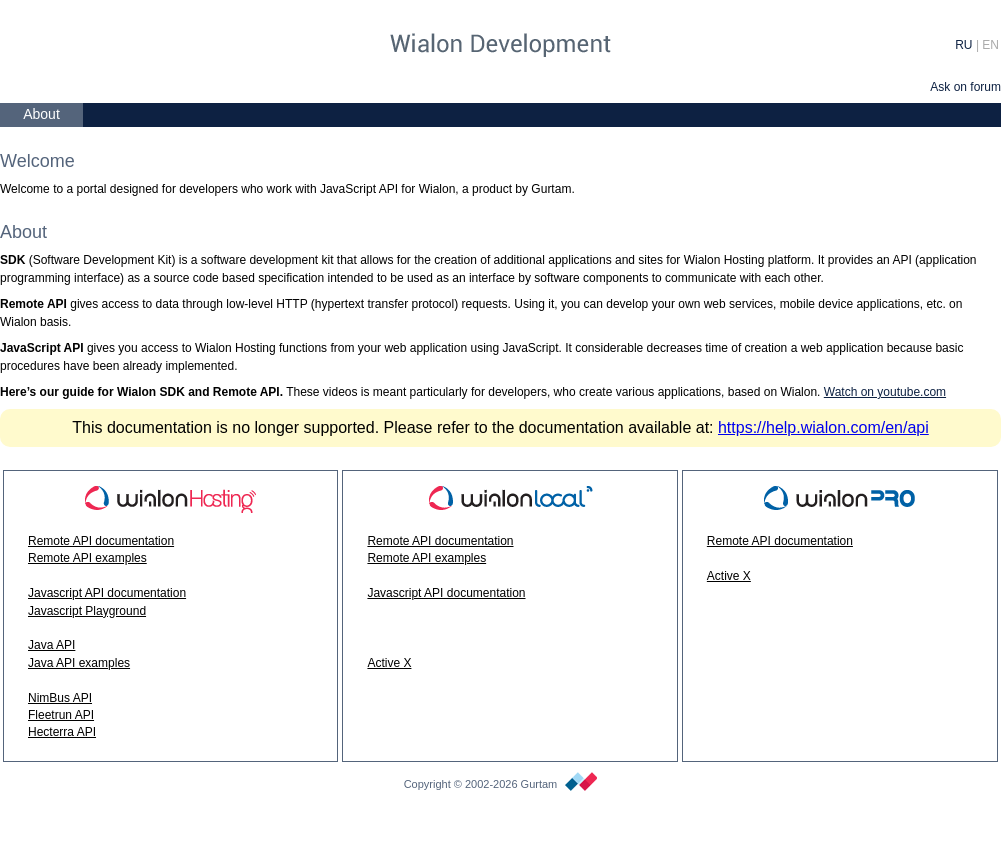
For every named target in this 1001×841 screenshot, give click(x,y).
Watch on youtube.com (885, 392)
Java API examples (79, 663)
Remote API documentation (101, 541)
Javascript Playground (87, 611)
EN (990, 45)
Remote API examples (87, 558)
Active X (389, 663)
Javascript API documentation (107, 593)
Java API (51, 645)
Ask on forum (965, 87)
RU (963, 45)
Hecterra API (62, 732)
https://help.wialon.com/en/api (823, 427)
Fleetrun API (61, 715)
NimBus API (60, 698)
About (41, 114)
